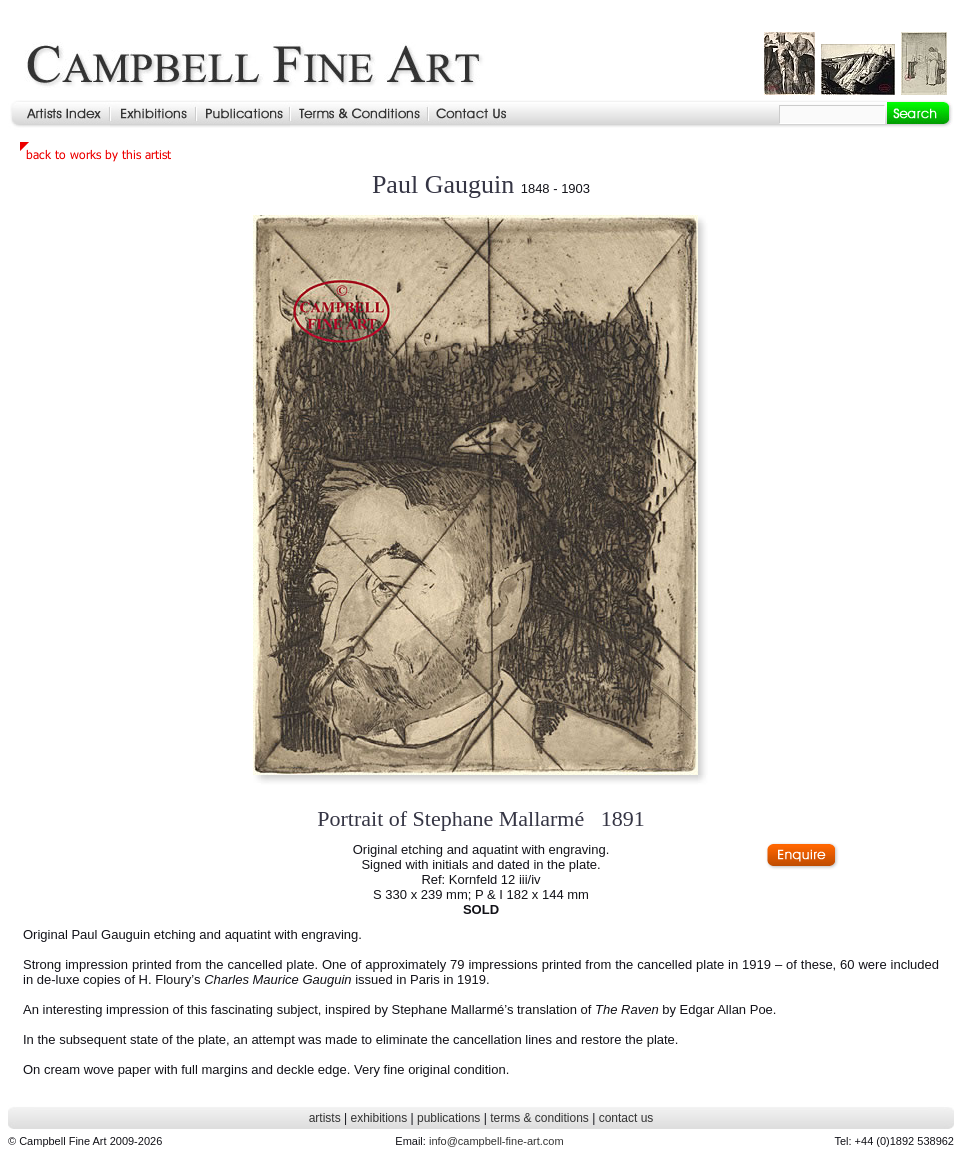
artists (325, 1118)
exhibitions (378, 1118)
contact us (626, 1118)
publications (448, 1118)
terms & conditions (539, 1118)
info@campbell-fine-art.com (496, 1141)
